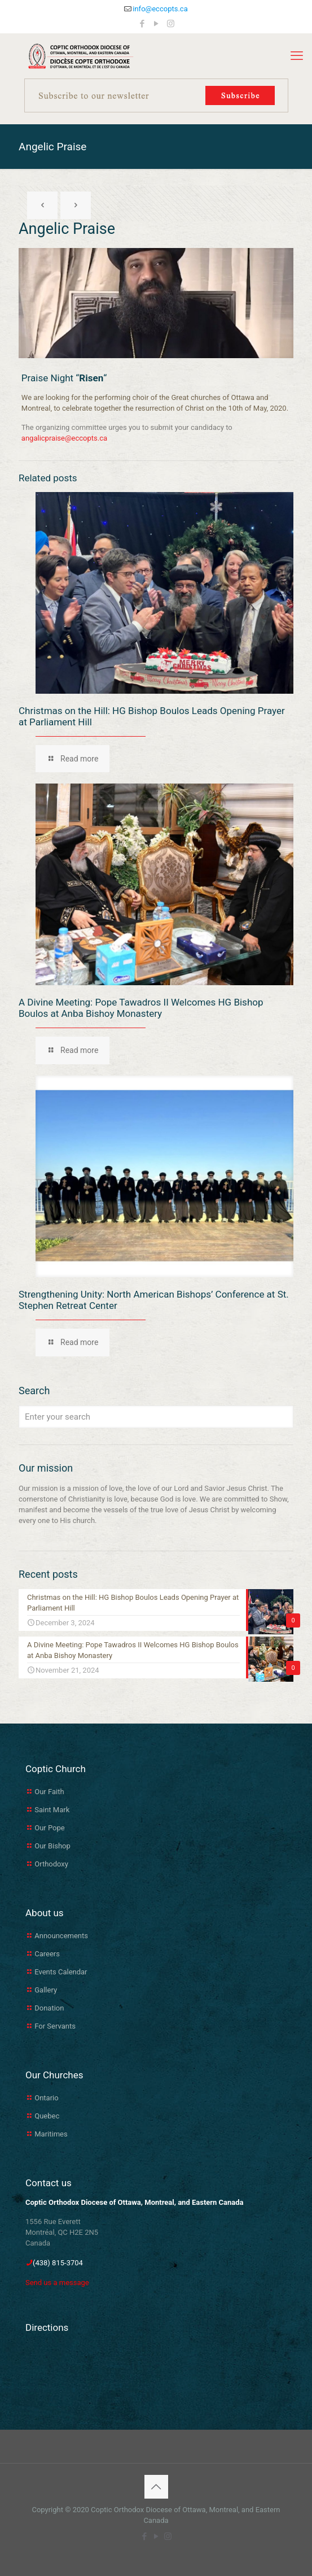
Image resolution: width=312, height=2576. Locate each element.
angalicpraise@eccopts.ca (64, 438)
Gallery (45, 1990)
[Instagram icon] (170, 24)
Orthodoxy (51, 1864)
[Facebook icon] (142, 24)
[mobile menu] (296, 56)
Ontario (46, 2098)
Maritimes (50, 2134)
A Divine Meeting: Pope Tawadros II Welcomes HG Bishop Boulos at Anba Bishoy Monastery (141, 1008)
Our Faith (49, 1791)
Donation (49, 2008)
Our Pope (49, 1828)
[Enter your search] (156, 1417)
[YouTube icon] (156, 24)
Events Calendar (60, 1972)
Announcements (61, 1935)
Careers (47, 1954)
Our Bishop (52, 1846)
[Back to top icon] (156, 2487)
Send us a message (57, 2282)
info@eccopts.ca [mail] (160, 9)
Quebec (46, 2116)
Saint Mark (51, 1809)
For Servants (55, 2026)
